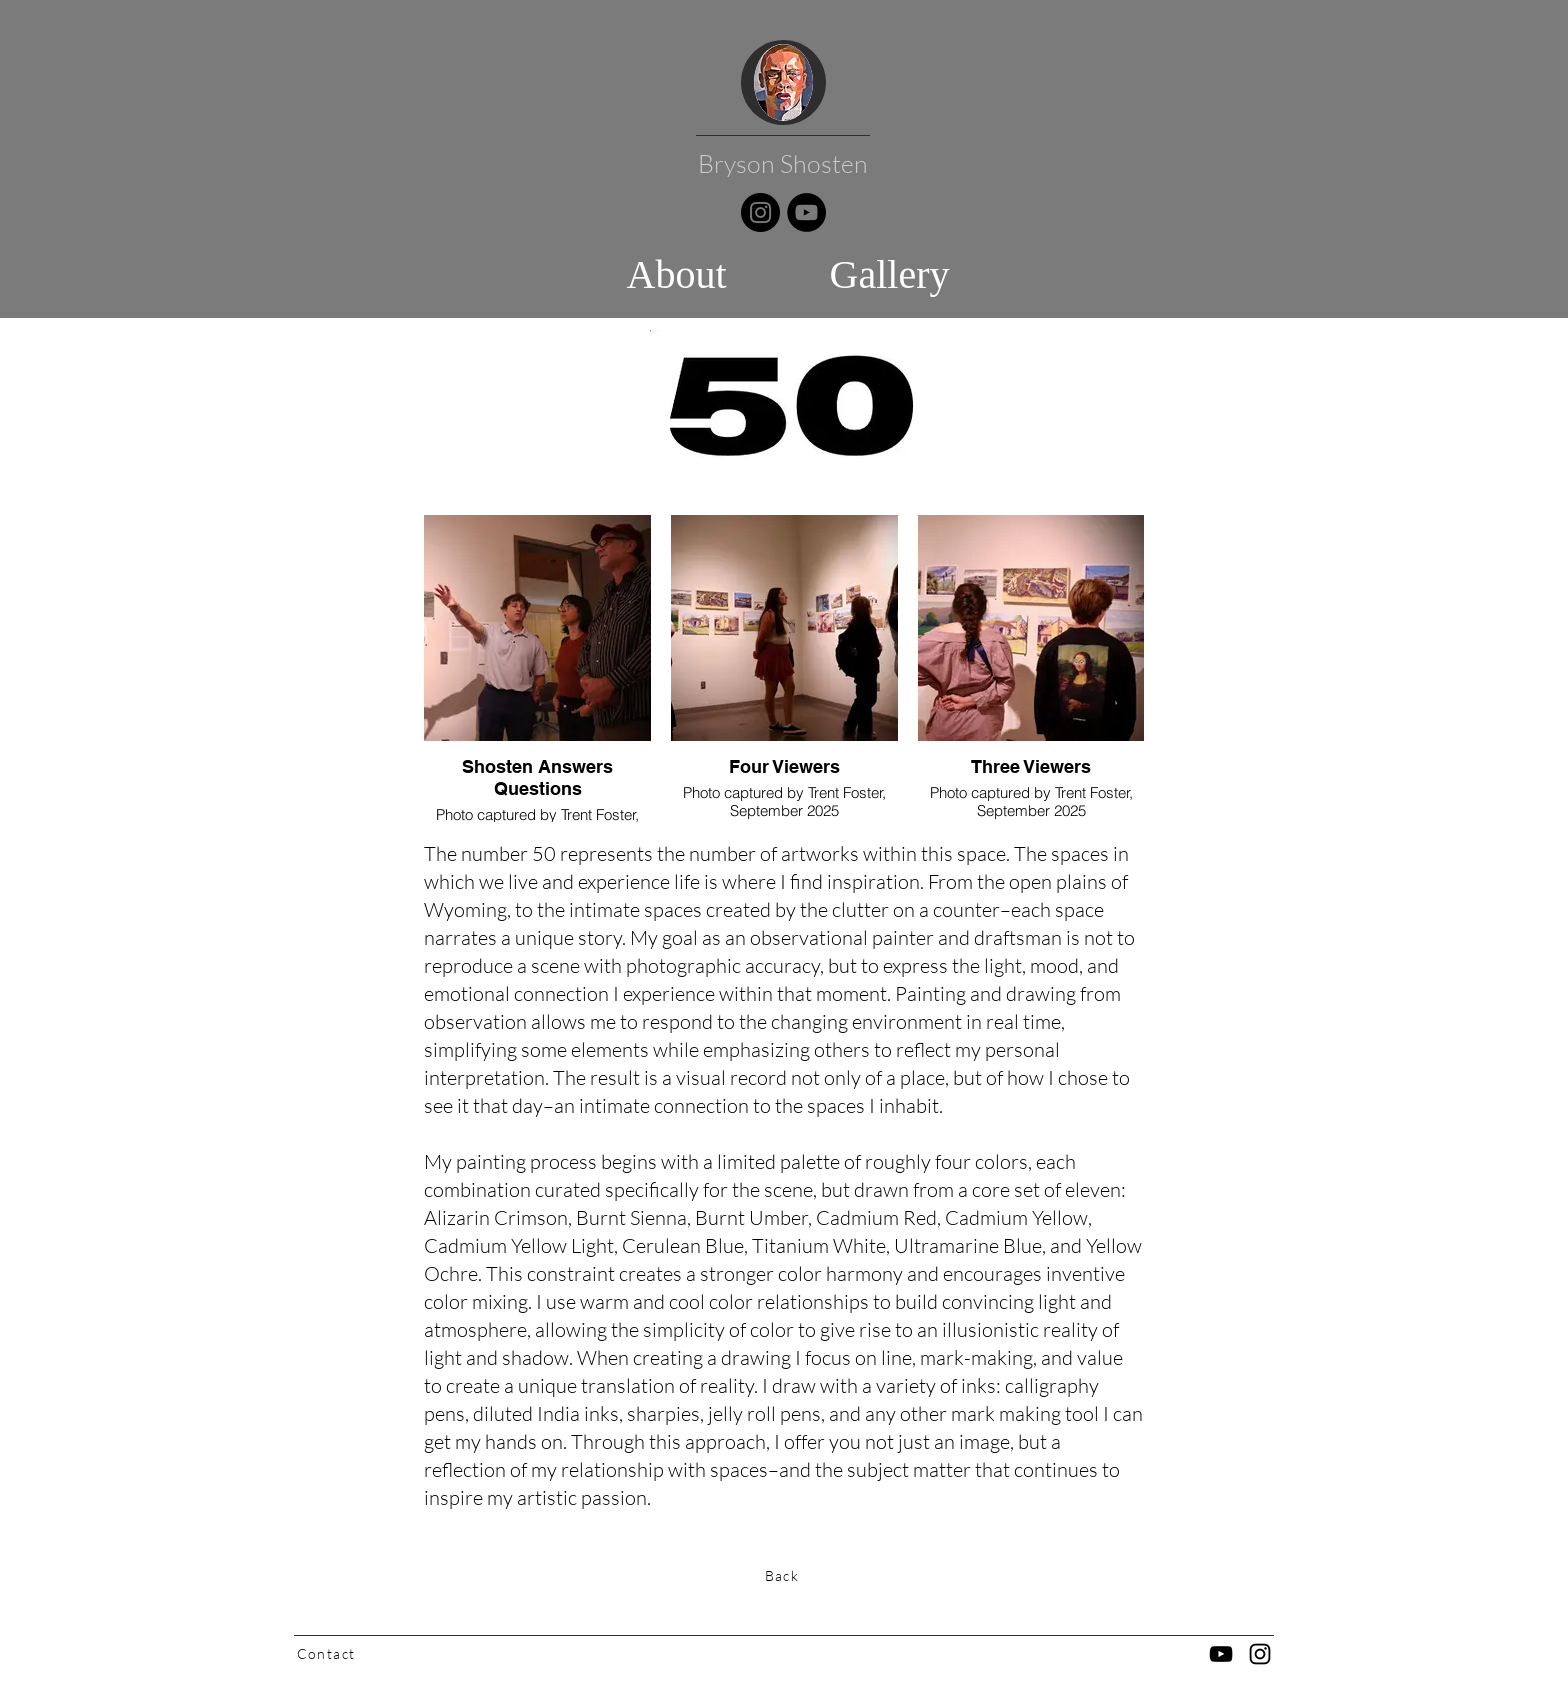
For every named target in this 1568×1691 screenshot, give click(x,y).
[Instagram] (760, 212)
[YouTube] (806, 212)
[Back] (784, 1575)
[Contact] (328, 1653)
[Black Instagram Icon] (1260, 1654)
